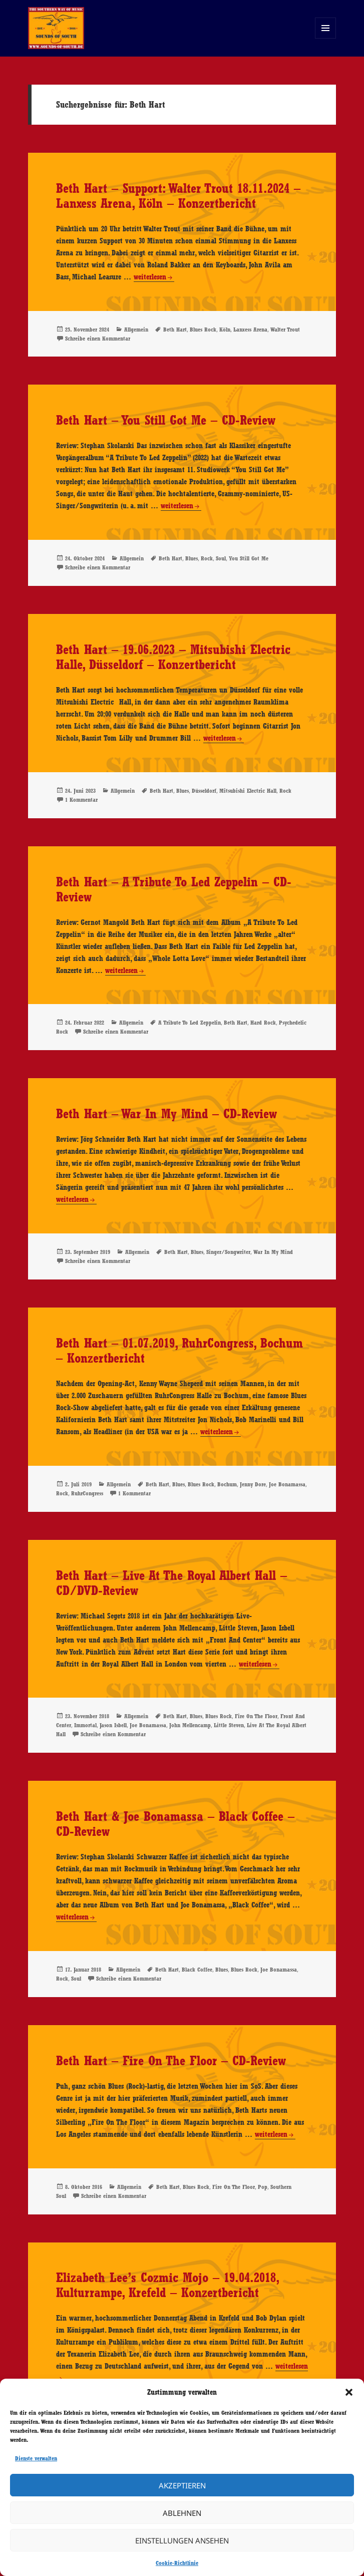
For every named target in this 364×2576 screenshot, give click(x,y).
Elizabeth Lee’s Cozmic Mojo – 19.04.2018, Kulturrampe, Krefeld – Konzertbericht (167, 2285)
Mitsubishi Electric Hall (247, 790)
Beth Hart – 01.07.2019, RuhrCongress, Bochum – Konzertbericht (179, 1351)
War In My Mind (273, 1251)
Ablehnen (182, 2513)
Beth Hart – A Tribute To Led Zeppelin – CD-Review (173, 889)
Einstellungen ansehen (182, 2540)
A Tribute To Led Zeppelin (189, 1022)
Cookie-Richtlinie (177, 2562)
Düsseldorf (204, 790)
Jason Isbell (113, 1725)
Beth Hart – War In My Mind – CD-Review (166, 1113)
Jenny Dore (253, 1484)
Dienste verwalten (36, 2458)
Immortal (85, 1725)
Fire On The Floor (256, 1716)
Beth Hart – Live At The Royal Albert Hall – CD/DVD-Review (171, 1583)
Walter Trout (285, 329)
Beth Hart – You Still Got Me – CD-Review (165, 420)
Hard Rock (263, 1022)
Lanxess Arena (250, 329)
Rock (207, 558)
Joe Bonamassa (287, 1484)
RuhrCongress (87, 1493)
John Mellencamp (190, 1725)
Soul (221, 558)
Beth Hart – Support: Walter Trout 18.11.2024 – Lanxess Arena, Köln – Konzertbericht (178, 196)
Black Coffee (197, 1969)
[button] (349, 2392)
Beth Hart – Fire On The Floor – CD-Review (171, 2060)
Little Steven (229, 1725)
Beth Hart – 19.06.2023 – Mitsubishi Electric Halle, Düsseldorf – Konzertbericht (173, 657)
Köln (224, 329)
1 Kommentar (81, 799)
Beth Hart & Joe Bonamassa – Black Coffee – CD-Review (175, 1824)
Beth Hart (175, 329)
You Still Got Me (248, 558)
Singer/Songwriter (228, 1251)
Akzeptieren (182, 2485)
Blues (191, 558)
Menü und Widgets (325, 38)
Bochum (227, 1484)
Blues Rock (203, 329)
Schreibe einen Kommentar (97, 338)
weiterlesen (154, 277)
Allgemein (136, 329)
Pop (262, 2186)
